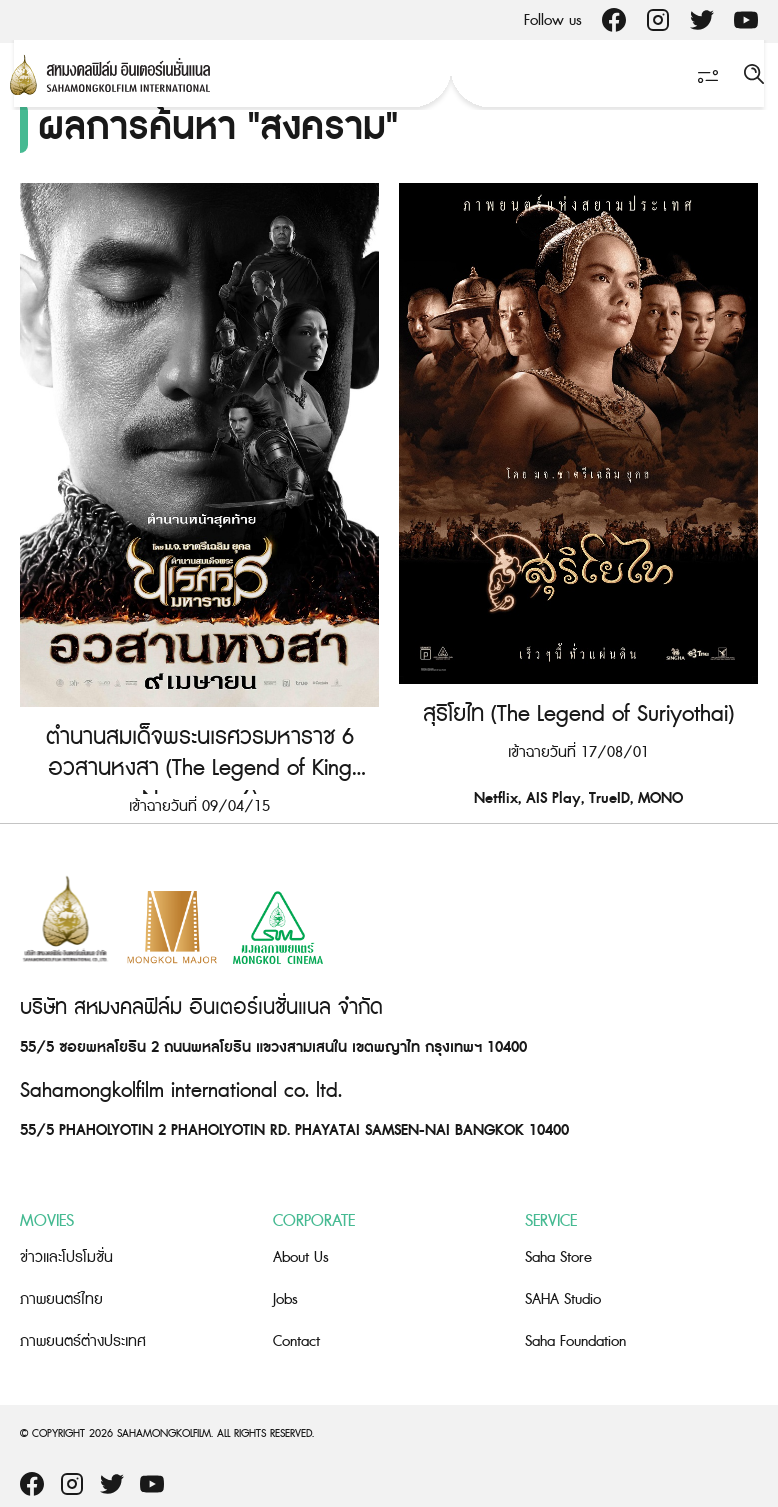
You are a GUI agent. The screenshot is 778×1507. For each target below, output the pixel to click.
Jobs (285, 1299)
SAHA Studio (563, 1299)
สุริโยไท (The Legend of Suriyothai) (578, 714)
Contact (296, 1341)
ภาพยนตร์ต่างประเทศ (83, 1341)
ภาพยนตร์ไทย (61, 1299)
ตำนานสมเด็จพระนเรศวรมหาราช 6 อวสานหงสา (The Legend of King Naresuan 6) (200, 768)
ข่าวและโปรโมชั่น (66, 1257)
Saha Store (558, 1257)
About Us (301, 1257)
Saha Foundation (575, 1341)
